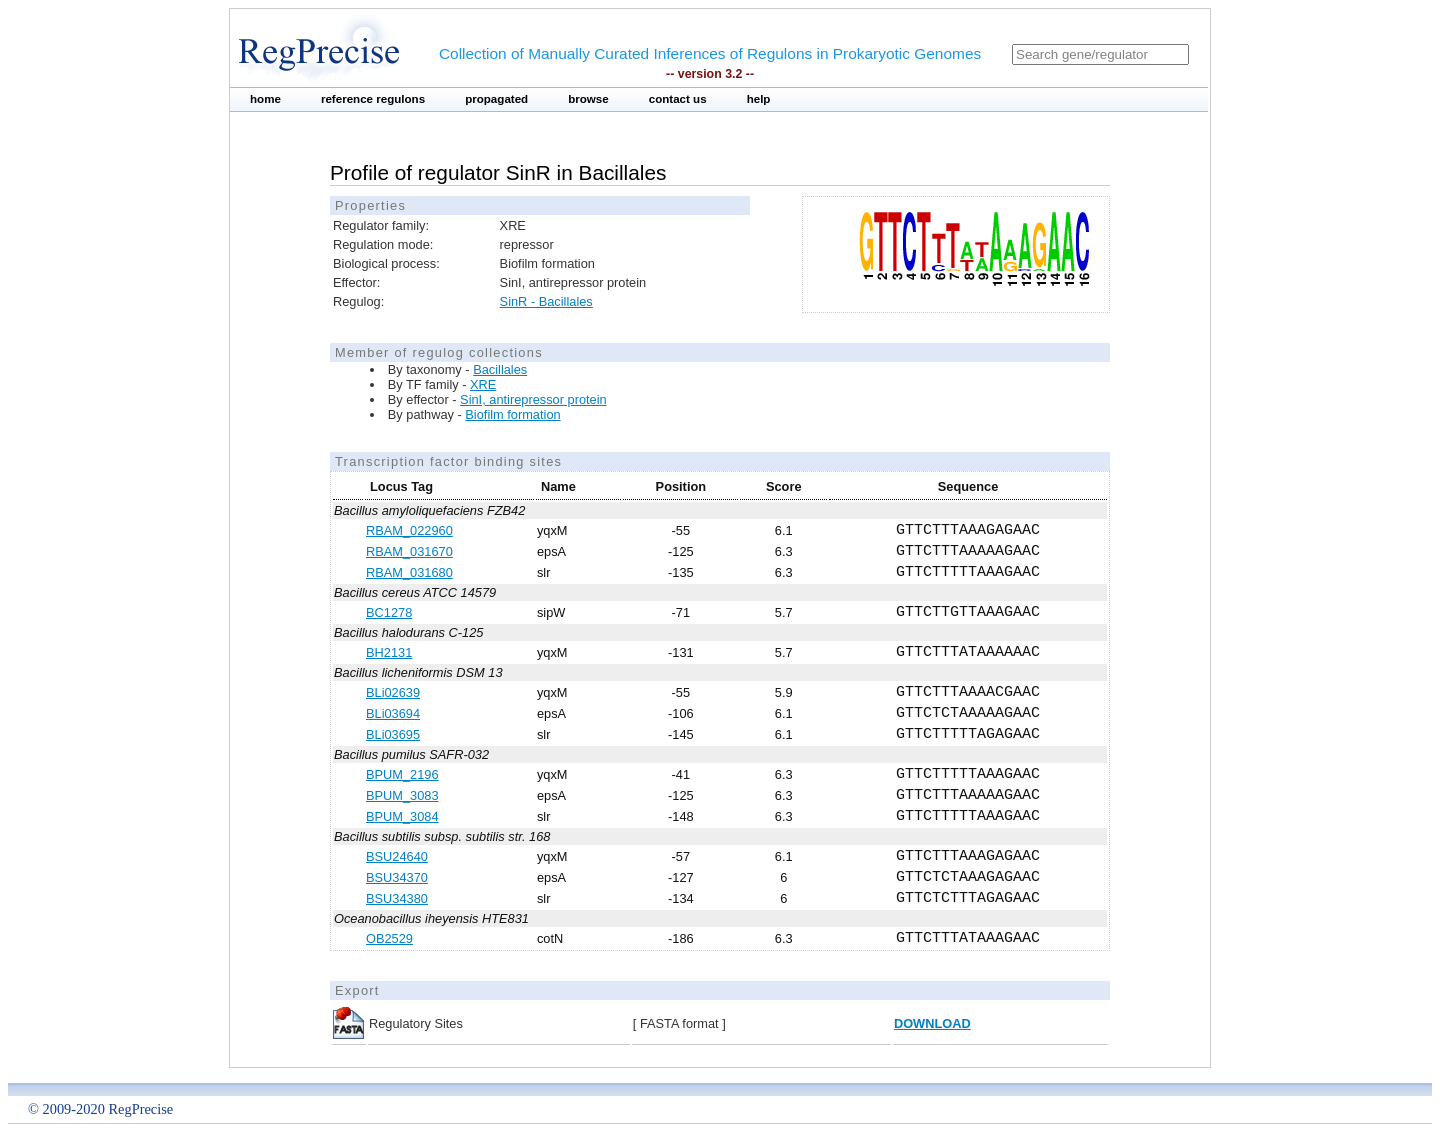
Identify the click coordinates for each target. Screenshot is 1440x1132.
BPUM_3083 (402, 795)
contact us (678, 99)
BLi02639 (393, 692)
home (265, 99)
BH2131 (389, 652)
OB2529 (389, 938)
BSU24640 (397, 856)
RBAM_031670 (409, 551)
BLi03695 (393, 734)
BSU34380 (397, 898)
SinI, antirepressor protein (533, 399)
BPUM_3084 (402, 816)
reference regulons (373, 99)
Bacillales (500, 369)
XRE (483, 384)
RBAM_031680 (409, 572)
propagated (496, 99)
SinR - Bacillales (546, 301)
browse (588, 99)
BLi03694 (393, 713)
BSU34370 (397, 877)
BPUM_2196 (402, 774)
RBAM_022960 (409, 530)
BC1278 (389, 612)
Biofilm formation (512, 414)
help (759, 99)
